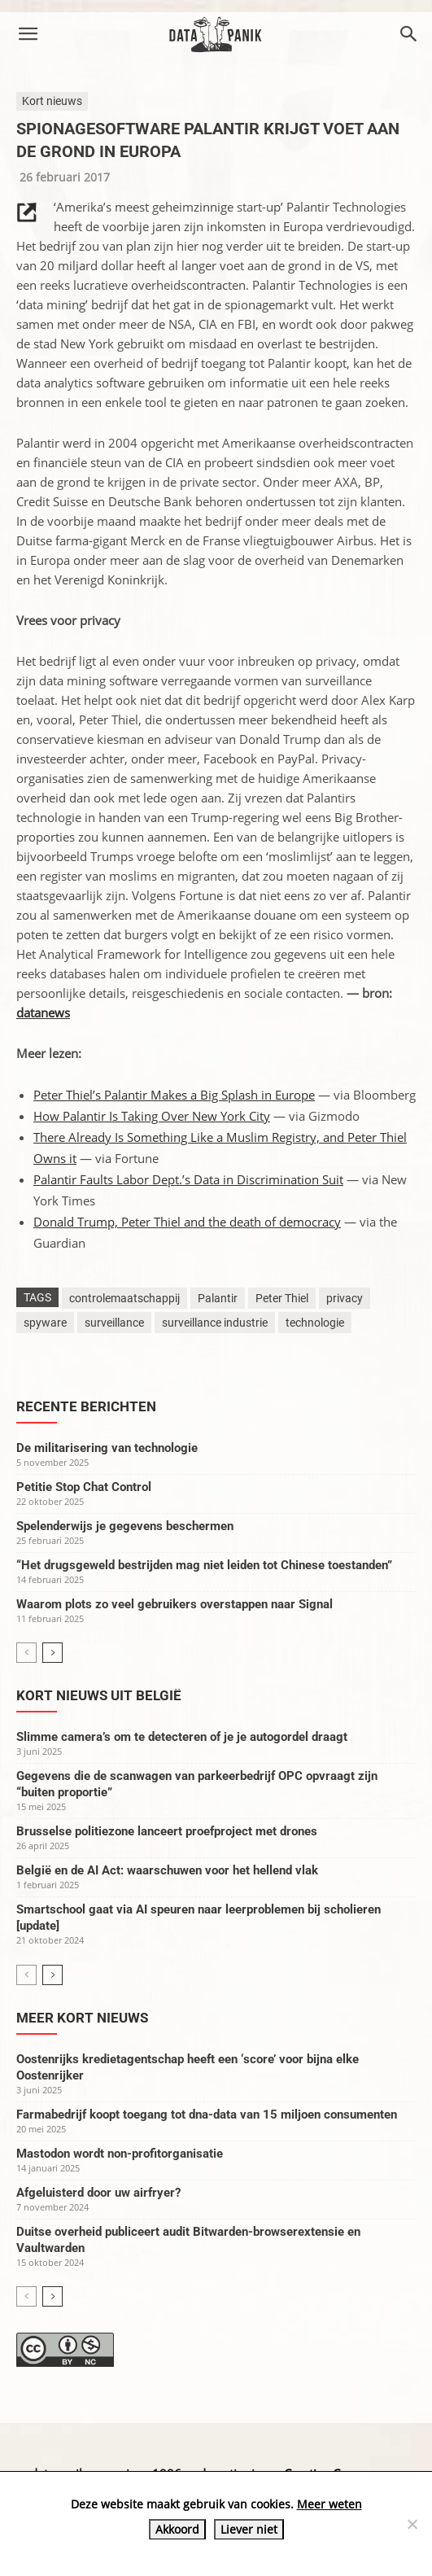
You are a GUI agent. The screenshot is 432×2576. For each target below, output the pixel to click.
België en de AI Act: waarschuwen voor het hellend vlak (167, 1870)
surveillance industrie (215, 1322)
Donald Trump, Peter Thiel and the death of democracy (187, 1222)
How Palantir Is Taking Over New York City (151, 1116)
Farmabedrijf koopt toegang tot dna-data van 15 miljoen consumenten (206, 2114)
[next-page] (52, 1652)
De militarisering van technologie (107, 1448)
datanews (43, 1012)
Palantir (218, 1298)
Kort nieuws (52, 100)
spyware (45, 1322)
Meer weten (329, 2504)
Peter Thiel (281, 1298)
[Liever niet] (412, 2524)
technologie (315, 1322)
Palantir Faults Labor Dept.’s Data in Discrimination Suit (188, 1179)
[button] (28, 34)
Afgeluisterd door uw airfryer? (98, 2192)
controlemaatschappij (124, 1298)
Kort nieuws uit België (98, 1695)
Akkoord (177, 2529)
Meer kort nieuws (82, 2018)
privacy (344, 1298)
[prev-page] (26, 1652)
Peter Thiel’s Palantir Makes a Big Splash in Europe (174, 1095)
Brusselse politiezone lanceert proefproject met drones (166, 1831)
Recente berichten (86, 1406)
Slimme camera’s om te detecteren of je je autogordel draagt (181, 1737)
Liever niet (248, 2529)
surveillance (114, 1322)
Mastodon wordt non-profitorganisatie (119, 2153)
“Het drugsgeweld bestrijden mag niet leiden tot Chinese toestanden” (204, 1565)
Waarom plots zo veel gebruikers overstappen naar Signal (174, 1604)
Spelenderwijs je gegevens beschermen (124, 1526)
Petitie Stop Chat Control (83, 1487)
